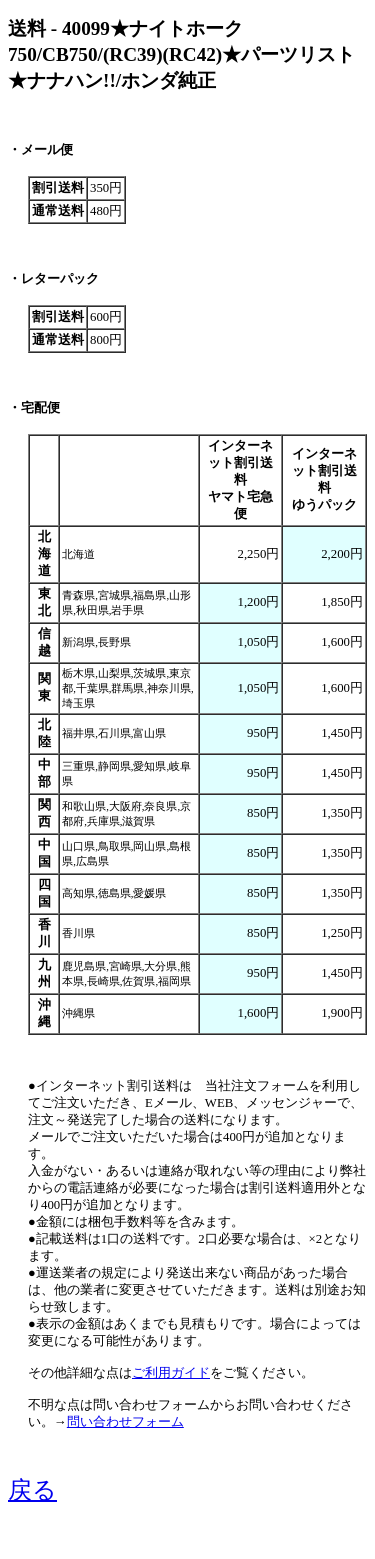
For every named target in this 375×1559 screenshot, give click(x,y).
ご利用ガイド (171, 1373)
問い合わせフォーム (125, 1422)
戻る (32, 1490)
